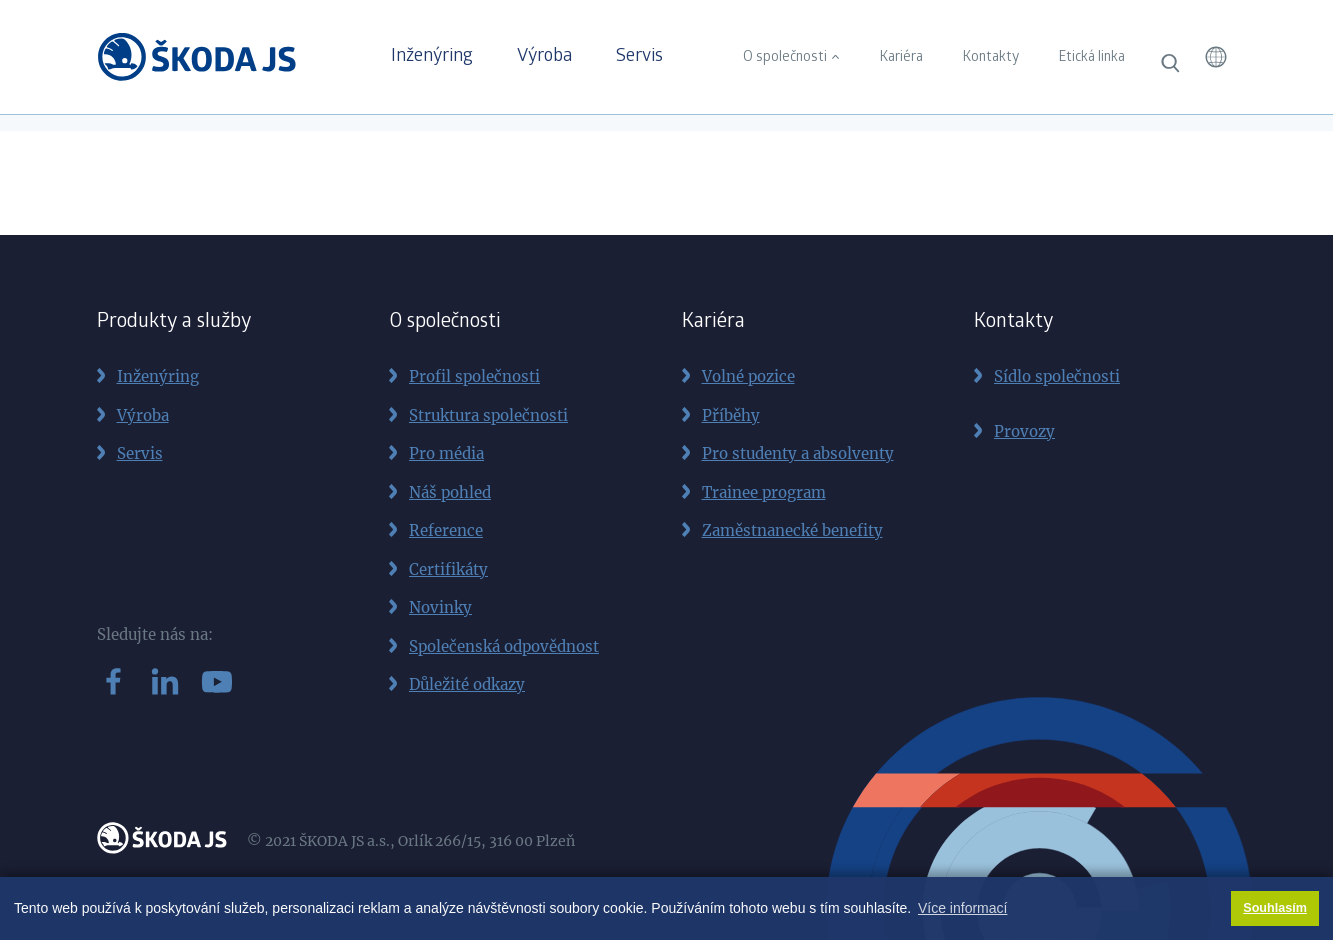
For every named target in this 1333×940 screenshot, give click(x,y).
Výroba (544, 57)
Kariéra (901, 58)
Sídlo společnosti (1057, 376)
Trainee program (764, 492)
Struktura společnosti (488, 415)
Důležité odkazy (467, 684)
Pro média (446, 453)
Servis (639, 57)
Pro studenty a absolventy (798, 453)
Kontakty (991, 58)
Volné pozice (748, 376)
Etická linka (1092, 58)
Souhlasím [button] (1275, 908)
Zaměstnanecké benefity (792, 530)
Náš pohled (450, 492)
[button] (1216, 57)
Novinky (440, 607)
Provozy (1024, 431)
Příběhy (731, 415)
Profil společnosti (474, 376)
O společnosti (785, 58)
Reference (446, 530)
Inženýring (432, 57)
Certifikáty (448, 569)
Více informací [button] (962, 908)
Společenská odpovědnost (504, 646)
